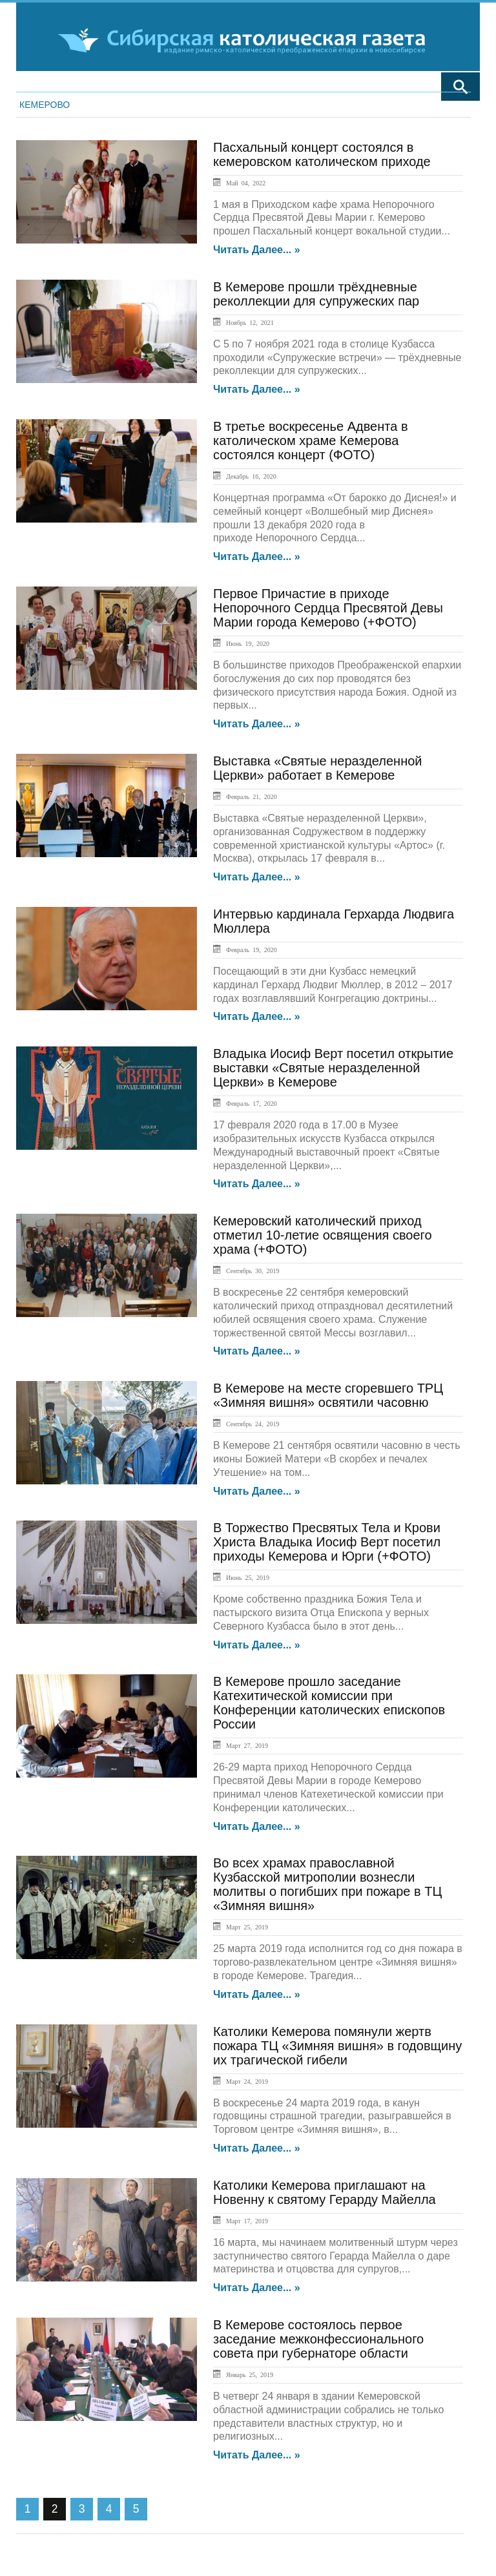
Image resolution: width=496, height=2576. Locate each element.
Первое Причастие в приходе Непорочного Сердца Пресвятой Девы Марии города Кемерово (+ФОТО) (328, 608)
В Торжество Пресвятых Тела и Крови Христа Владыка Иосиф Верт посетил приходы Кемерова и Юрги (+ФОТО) (326, 1542)
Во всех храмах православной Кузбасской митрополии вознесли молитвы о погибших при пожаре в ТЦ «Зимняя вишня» (327, 1884)
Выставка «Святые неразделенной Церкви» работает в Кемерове (317, 768)
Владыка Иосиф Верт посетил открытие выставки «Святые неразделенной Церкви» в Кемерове (333, 1067)
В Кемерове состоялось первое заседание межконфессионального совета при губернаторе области (318, 2339)
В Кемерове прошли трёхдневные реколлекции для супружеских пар (316, 294)
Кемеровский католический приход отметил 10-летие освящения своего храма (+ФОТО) (322, 1235)
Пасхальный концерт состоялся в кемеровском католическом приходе (322, 154)
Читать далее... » (256, 250)
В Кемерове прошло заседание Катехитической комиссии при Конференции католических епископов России (329, 1702)
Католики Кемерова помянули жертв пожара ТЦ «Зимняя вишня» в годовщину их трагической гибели (337, 2045)
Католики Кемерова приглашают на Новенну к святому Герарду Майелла (324, 2192)
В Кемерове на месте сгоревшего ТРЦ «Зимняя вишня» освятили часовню (328, 1395)
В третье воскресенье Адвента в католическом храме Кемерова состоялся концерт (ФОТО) (310, 440)
